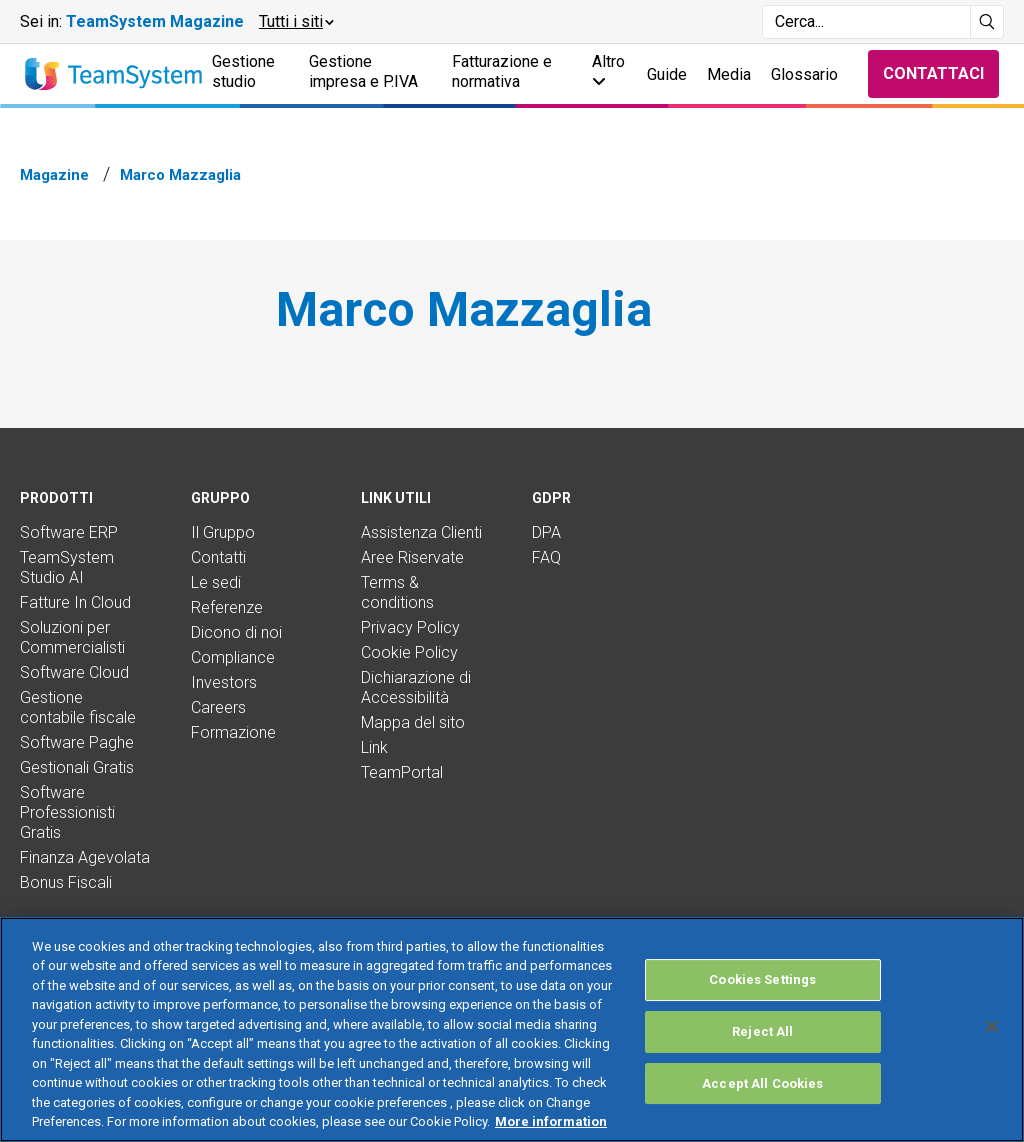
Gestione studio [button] (243, 71)
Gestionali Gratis (77, 767)
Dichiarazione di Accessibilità (416, 687)
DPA (546, 532)
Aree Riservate (412, 557)
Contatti (218, 557)
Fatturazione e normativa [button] (502, 71)
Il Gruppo (223, 532)
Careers (218, 707)
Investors (224, 682)
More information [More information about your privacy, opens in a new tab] (551, 1121)
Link (374, 747)
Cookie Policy (409, 652)
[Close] (992, 1027)
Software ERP (69, 532)
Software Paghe (77, 742)
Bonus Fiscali (66, 882)
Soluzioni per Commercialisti (72, 637)
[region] (512, 1029)
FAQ (546, 557)
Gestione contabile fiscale (78, 707)
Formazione (233, 732)
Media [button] (729, 74)
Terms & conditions (397, 592)
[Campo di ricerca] (866, 22)
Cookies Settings (762, 980)
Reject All (762, 1031)
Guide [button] (667, 74)
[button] (295, 22)
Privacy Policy (410, 627)
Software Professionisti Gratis (67, 812)
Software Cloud (74, 672)
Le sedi (216, 582)
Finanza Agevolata (85, 857)
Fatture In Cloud (75, 602)
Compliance (233, 657)
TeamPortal (402, 772)
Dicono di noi (236, 632)
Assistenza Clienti (421, 532)
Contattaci (933, 73)
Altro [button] (608, 70)
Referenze (227, 607)
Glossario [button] (804, 74)
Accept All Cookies (762, 1083)
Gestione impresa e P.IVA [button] (363, 71)
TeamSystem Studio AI (67, 567)
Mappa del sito (413, 722)
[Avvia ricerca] (987, 22)
